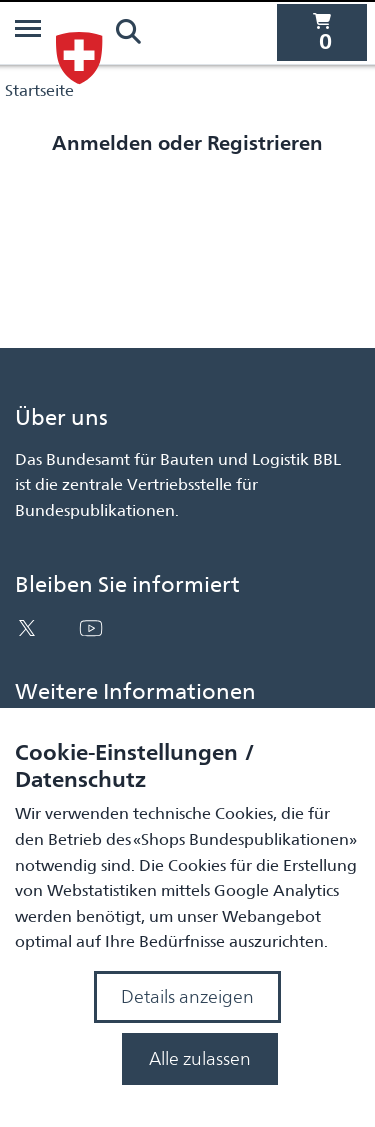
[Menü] (28, 32)
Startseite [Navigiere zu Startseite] (39, 90)
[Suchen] (128, 32)
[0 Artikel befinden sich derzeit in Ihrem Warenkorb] (322, 32)
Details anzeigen (187, 996)
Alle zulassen (200, 1058)
